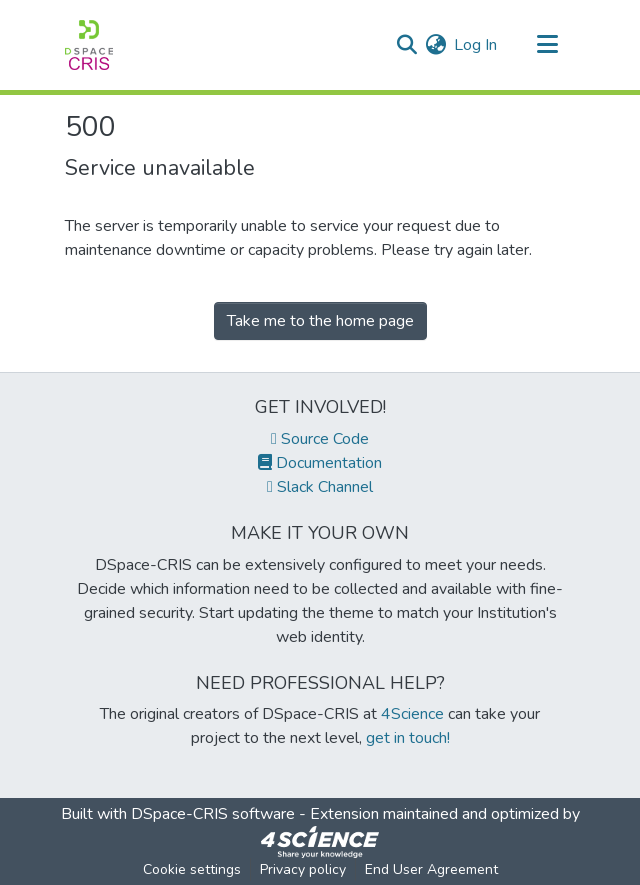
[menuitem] (435, 45)
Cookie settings (192, 869)
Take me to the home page (320, 321)
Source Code (320, 439)
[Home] (89, 45)
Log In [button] (476, 45)
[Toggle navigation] (547, 45)
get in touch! (408, 738)
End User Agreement (431, 869)
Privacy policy (303, 869)
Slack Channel (320, 487)
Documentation (320, 463)
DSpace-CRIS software (213, 814)
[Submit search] (406, 45)
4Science (412, 714)
